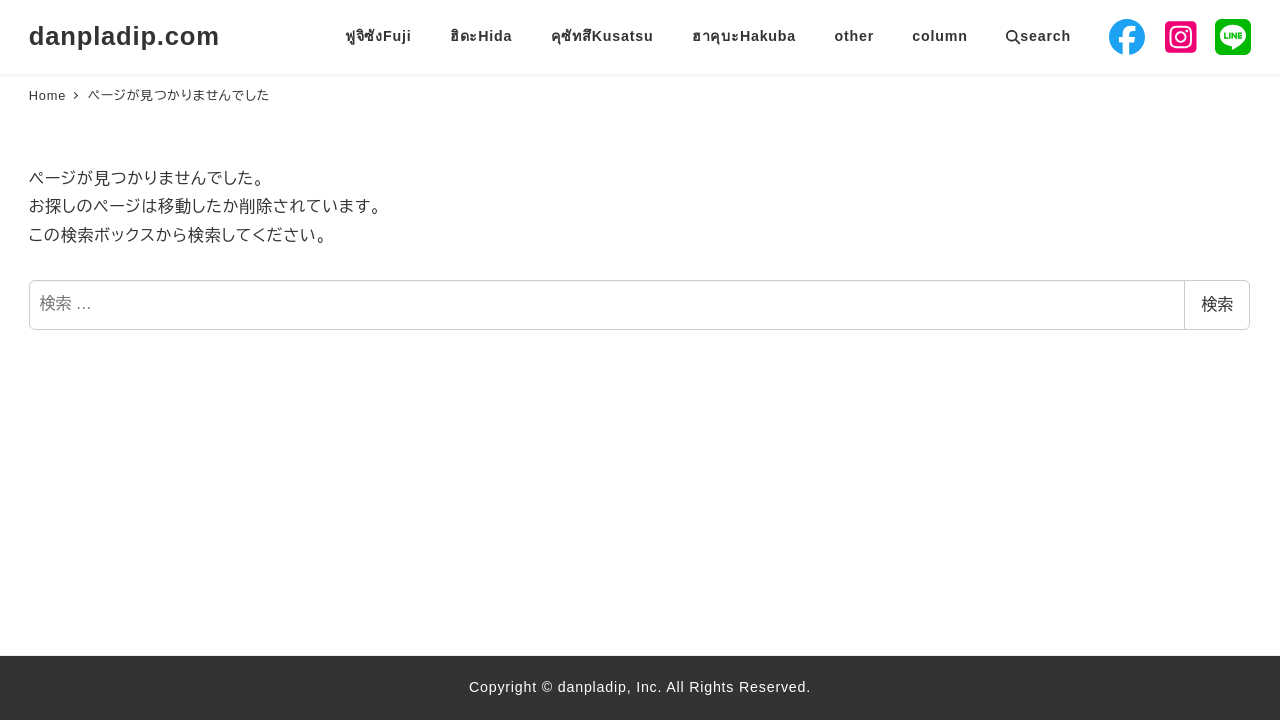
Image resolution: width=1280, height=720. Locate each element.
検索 (1217, 304)
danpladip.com (124, 36)
